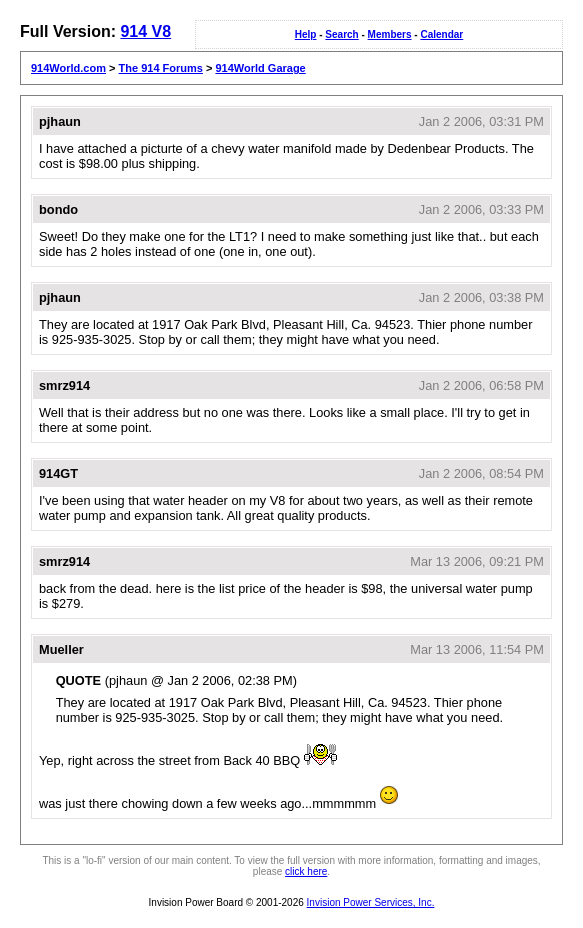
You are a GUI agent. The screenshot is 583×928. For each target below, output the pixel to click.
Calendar (441, 34)
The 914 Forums (161, 68)
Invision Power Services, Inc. (371, 902)
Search (341, 34)
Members (390, 34)
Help (306, 34)
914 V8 (145, 31)
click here (306, 871)
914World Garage (260, 68)
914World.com (68, 68)
